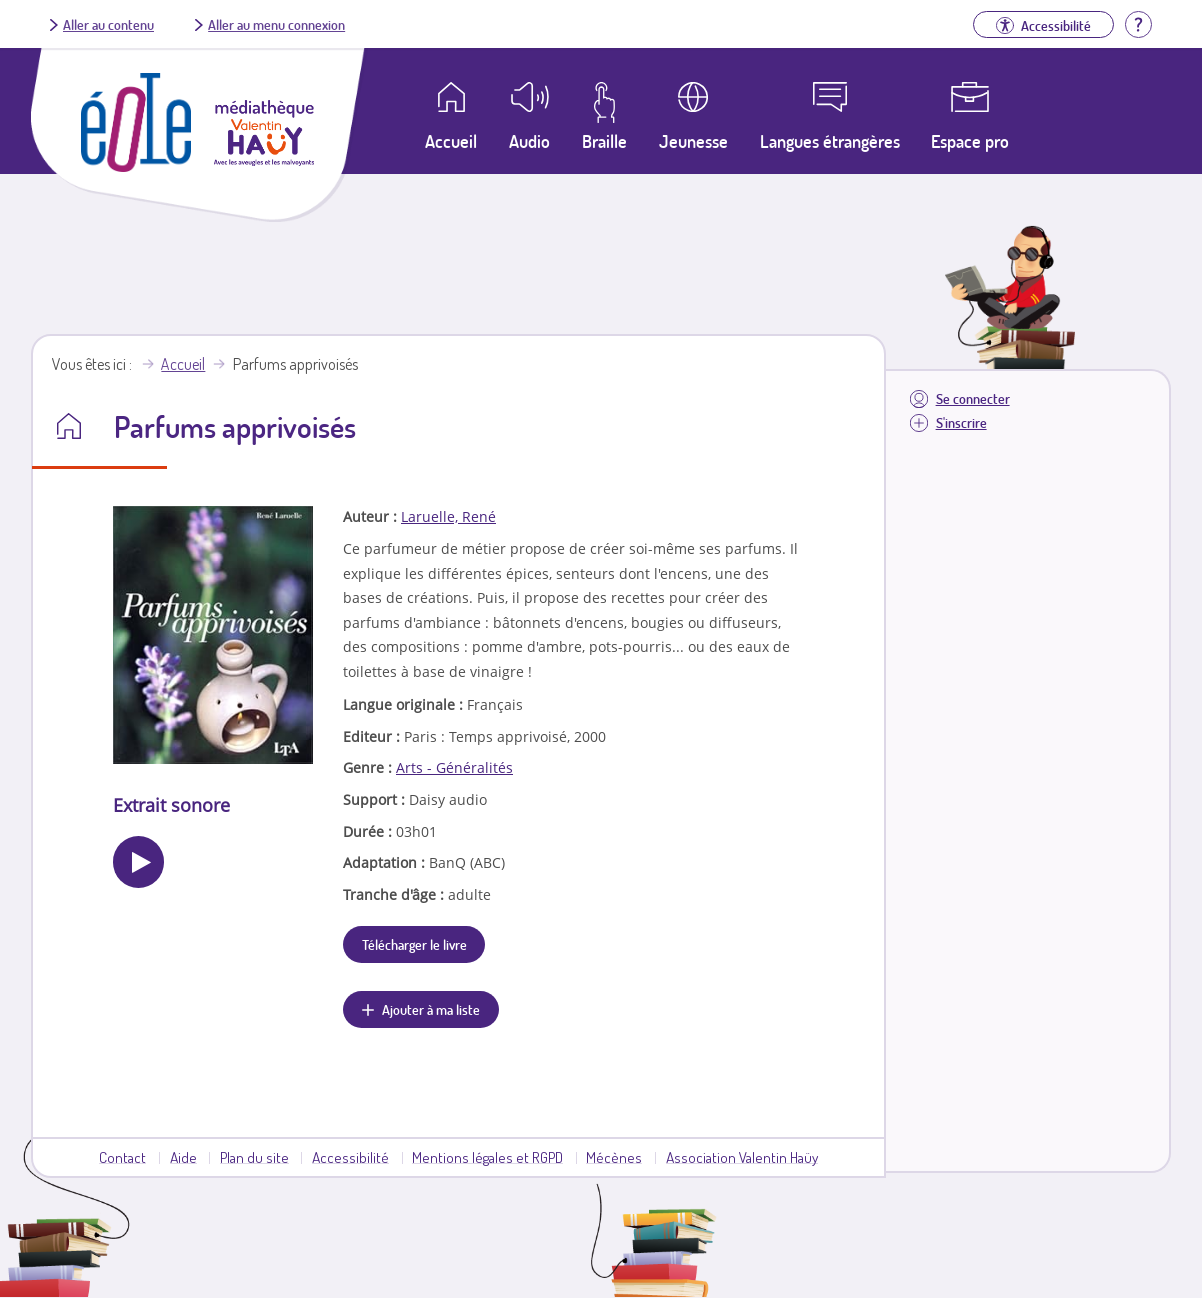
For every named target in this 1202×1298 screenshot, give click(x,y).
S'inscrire (961, 422)
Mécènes (614, 1157)
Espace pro (970, 141)
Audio (529, 141)
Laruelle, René (448, 516)
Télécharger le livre (414, 944)
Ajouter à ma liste (431, 1009)
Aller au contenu (108, 24)
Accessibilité (350, 1157)
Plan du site (254, 1157)
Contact (122, 1157)
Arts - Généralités (454, 767)
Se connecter (973, 398)
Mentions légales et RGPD (487, 1157)
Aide (183, 1157)
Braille (604, 141)
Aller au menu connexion (276, 24)
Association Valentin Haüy (742, 1157)
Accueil (183, 364)
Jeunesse (693, 141)
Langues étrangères (830, 141)
